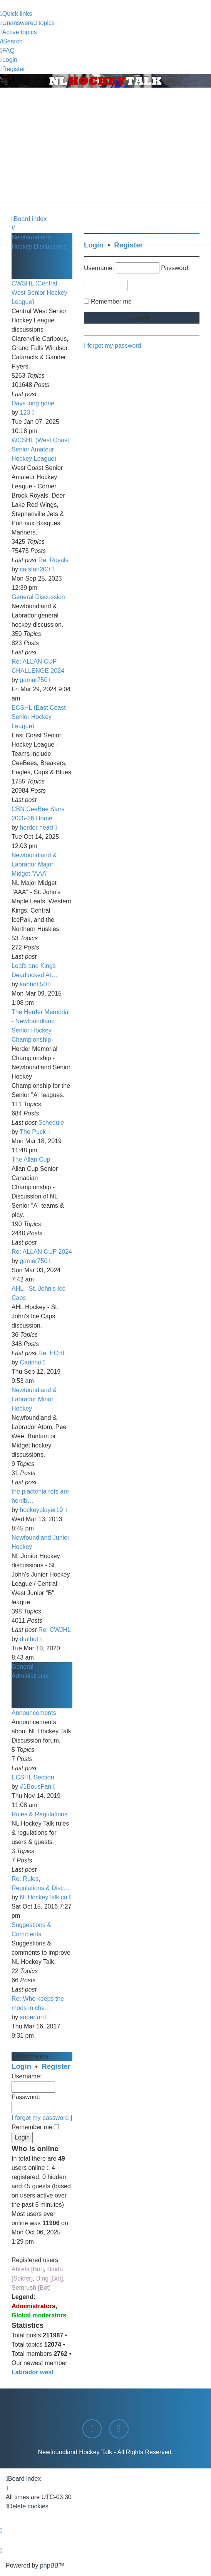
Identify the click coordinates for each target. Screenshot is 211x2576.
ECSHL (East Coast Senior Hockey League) (39, 716)
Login (21, 2066)
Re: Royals (53, 560)
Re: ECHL (52, 1353)
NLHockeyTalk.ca (43, 1897)
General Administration (31, 1671)
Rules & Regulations (39, 1814)
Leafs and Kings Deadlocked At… (34, 970)
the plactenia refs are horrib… (40, 1496)
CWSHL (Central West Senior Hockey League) (39, 292)
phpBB (49, 2565)
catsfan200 (35, 569)
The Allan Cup (31, 1159)
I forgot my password (40, 2118)
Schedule (51, 1122)
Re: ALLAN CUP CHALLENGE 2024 (38, 666)
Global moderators (39, 2315)
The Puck (33, 1132)
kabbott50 (33, 984)
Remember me (35, 2127)
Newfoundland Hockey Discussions (39, 242)
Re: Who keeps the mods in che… (38, 2003)
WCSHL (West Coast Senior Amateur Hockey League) (40, 449)
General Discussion (38, 597)
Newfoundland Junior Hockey (40, 1542)
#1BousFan (35, 1786)
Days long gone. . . (37, 403)
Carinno (30, 1362)
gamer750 (33, 680)
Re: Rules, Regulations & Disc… (41, 1883)
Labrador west (33, 2372)
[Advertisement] (105, 145)
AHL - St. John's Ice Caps (38, 1293)
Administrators (33, 2306)
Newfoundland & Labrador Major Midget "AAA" (34, 864)
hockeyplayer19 (41, 1510)
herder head (36, 827)
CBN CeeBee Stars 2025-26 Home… (38, 814)
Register (56, 2066)
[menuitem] (27, 23)
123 (25, 412)
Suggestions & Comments (31, 1929)
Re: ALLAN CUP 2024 (42, 1251)
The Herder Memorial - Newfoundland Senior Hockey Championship (41, 1026)
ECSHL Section (33, 1777)
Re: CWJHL (54, 1630)
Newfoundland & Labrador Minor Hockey (34, 1399)
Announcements (34, 1713)
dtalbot (29, 1639)
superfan (32, 2017)
